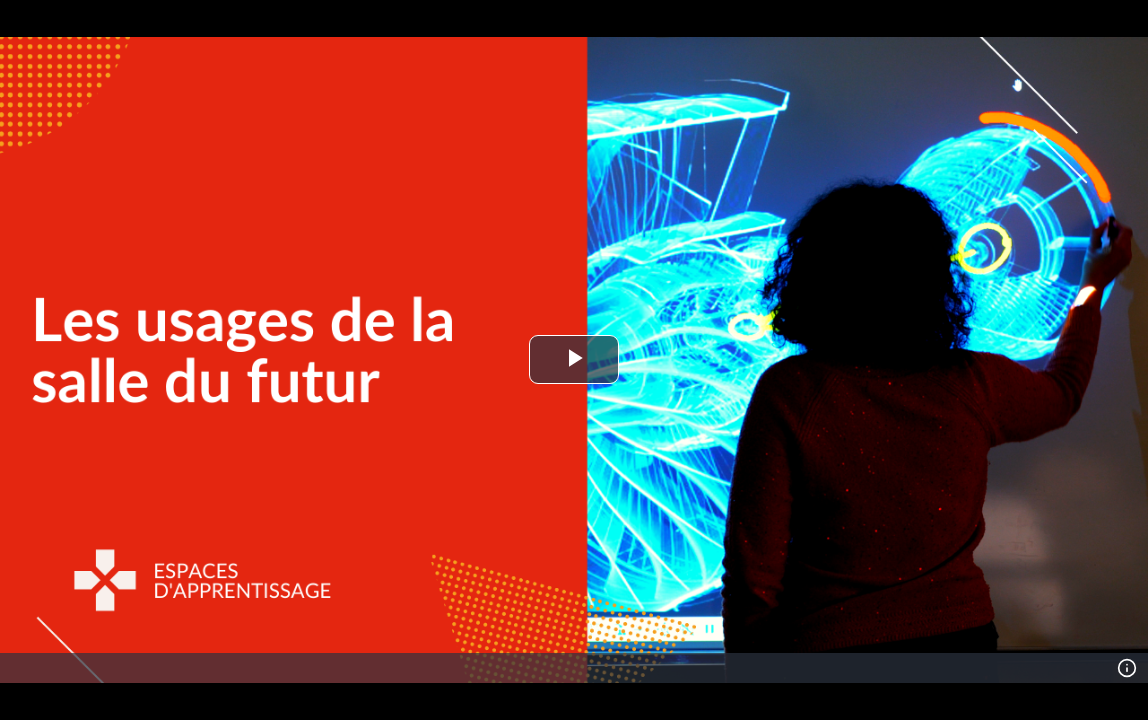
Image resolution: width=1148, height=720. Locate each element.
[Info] (1127, 668)
